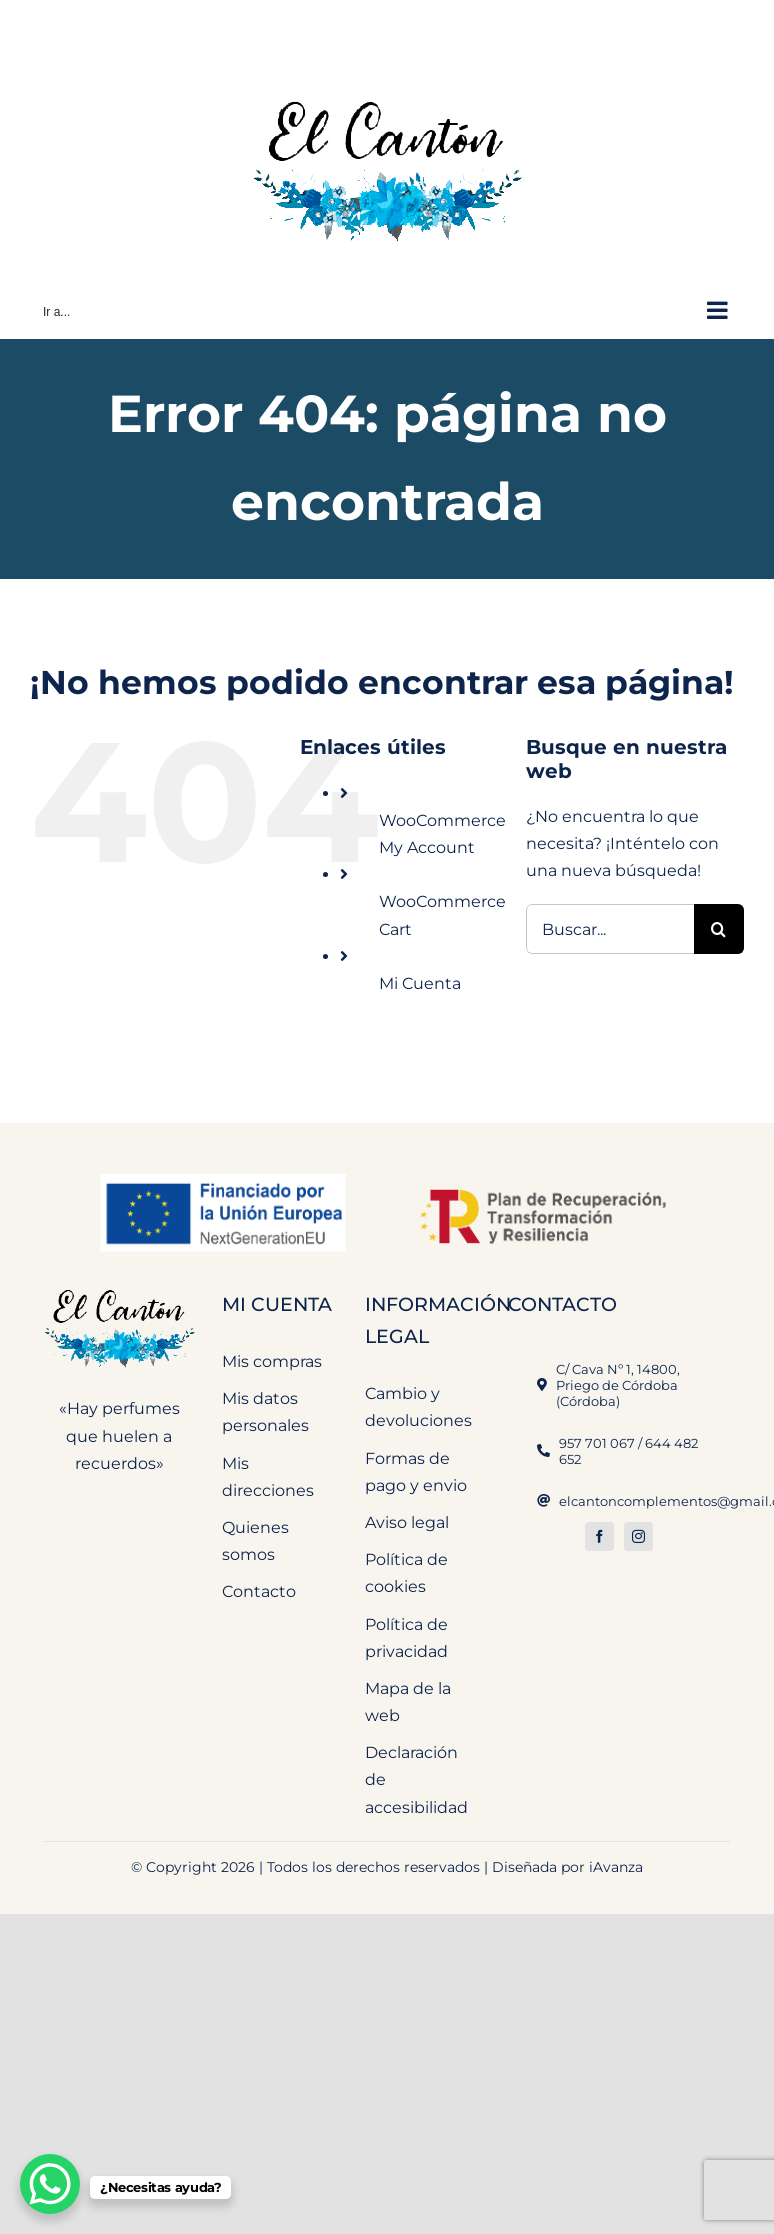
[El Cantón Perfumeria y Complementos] (119, 1286)
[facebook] (599, 1536)
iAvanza (616, 1867)
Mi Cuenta (420, 983)
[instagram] (638, 1536)
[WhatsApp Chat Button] (50, 2184)
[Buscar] (719, 929)
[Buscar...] (610, 929)
